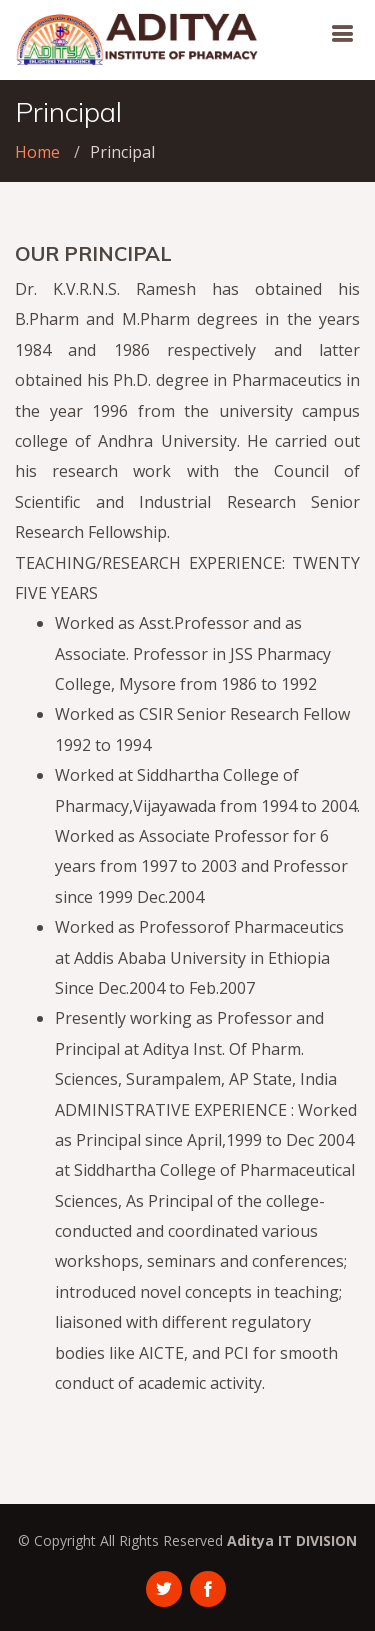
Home (37, 152)
